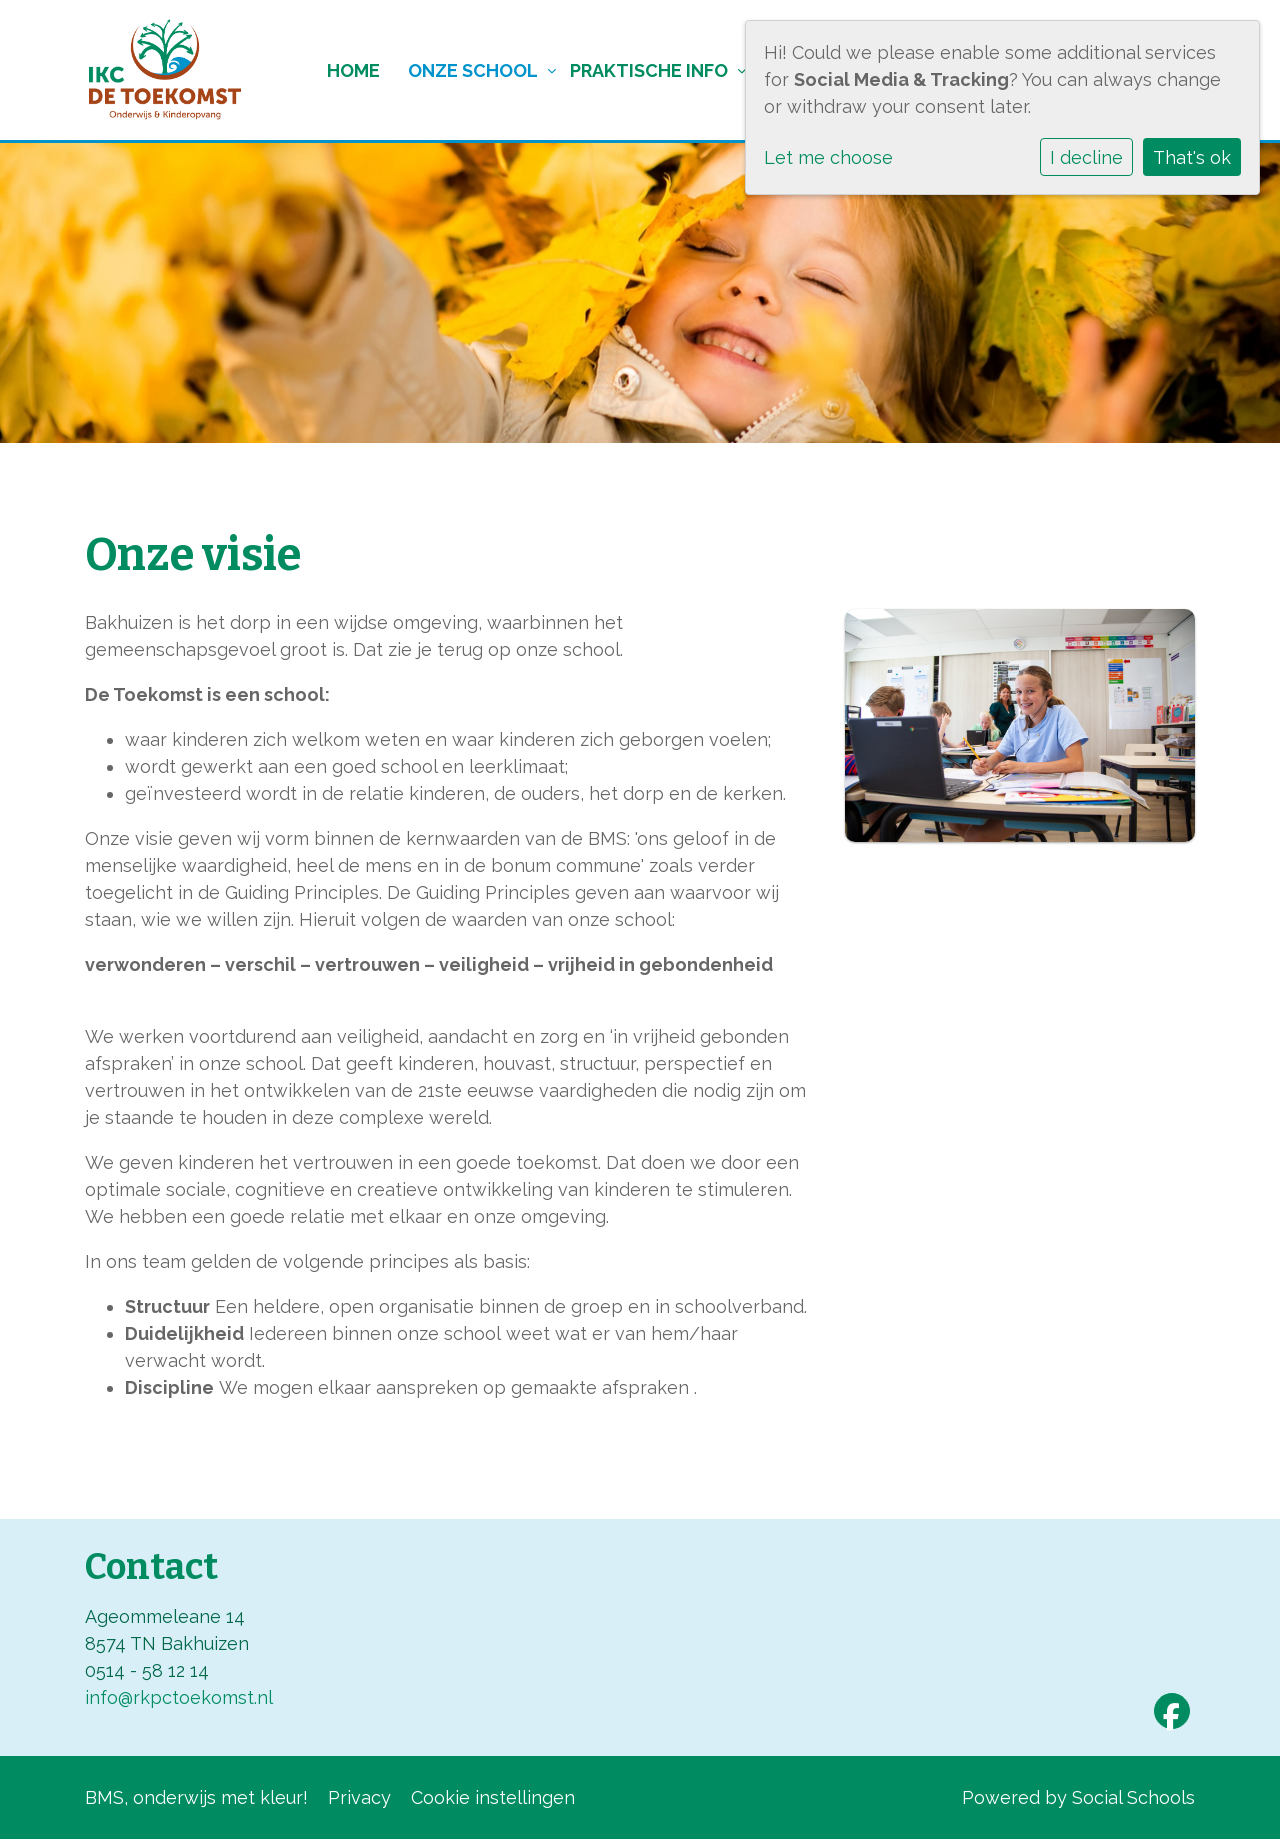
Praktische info (649, 70)
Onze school (473, 70)
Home (353, 70)
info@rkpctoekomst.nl (179, 1697)
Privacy (359, 1797)
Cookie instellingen (493, 1797)
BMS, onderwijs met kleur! (196, 1797)
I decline (1086, 157)
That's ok (1192, 157)
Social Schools (1133, 1797)
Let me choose (828, 157)
